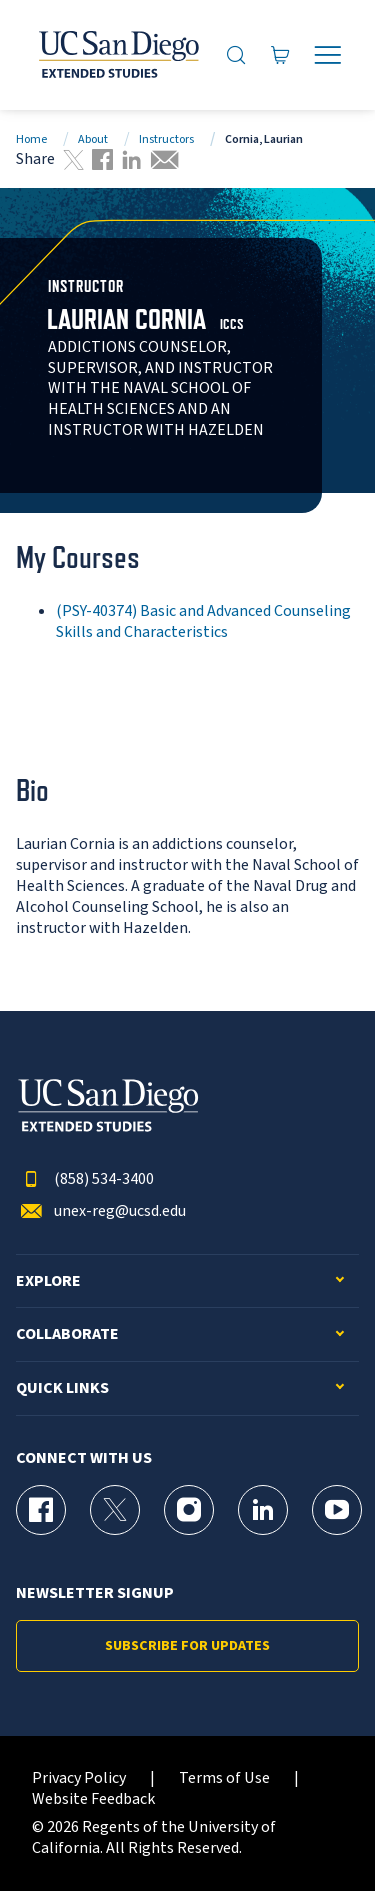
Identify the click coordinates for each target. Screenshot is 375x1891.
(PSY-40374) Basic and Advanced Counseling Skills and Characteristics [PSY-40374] (203, 621)
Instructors (166, 139)
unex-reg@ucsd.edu (101, 1211)
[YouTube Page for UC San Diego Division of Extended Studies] (337, 1510)
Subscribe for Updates (187, 1646)
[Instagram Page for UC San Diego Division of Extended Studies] (189, 1510)
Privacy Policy (79, 1778)
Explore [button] (48, 1281)
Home (31, 139)
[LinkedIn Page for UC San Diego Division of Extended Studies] (263, 1510)
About (93, 139)
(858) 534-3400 (85, 1179)
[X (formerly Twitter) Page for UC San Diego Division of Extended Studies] (115, 1510)
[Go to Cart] (280, 54)
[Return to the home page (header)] (117, 55)
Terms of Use (224, 1778)
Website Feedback (93, 1799)
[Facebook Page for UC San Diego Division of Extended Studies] (41, 1510)
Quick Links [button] (62, 1388)
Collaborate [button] (67, 1334)
